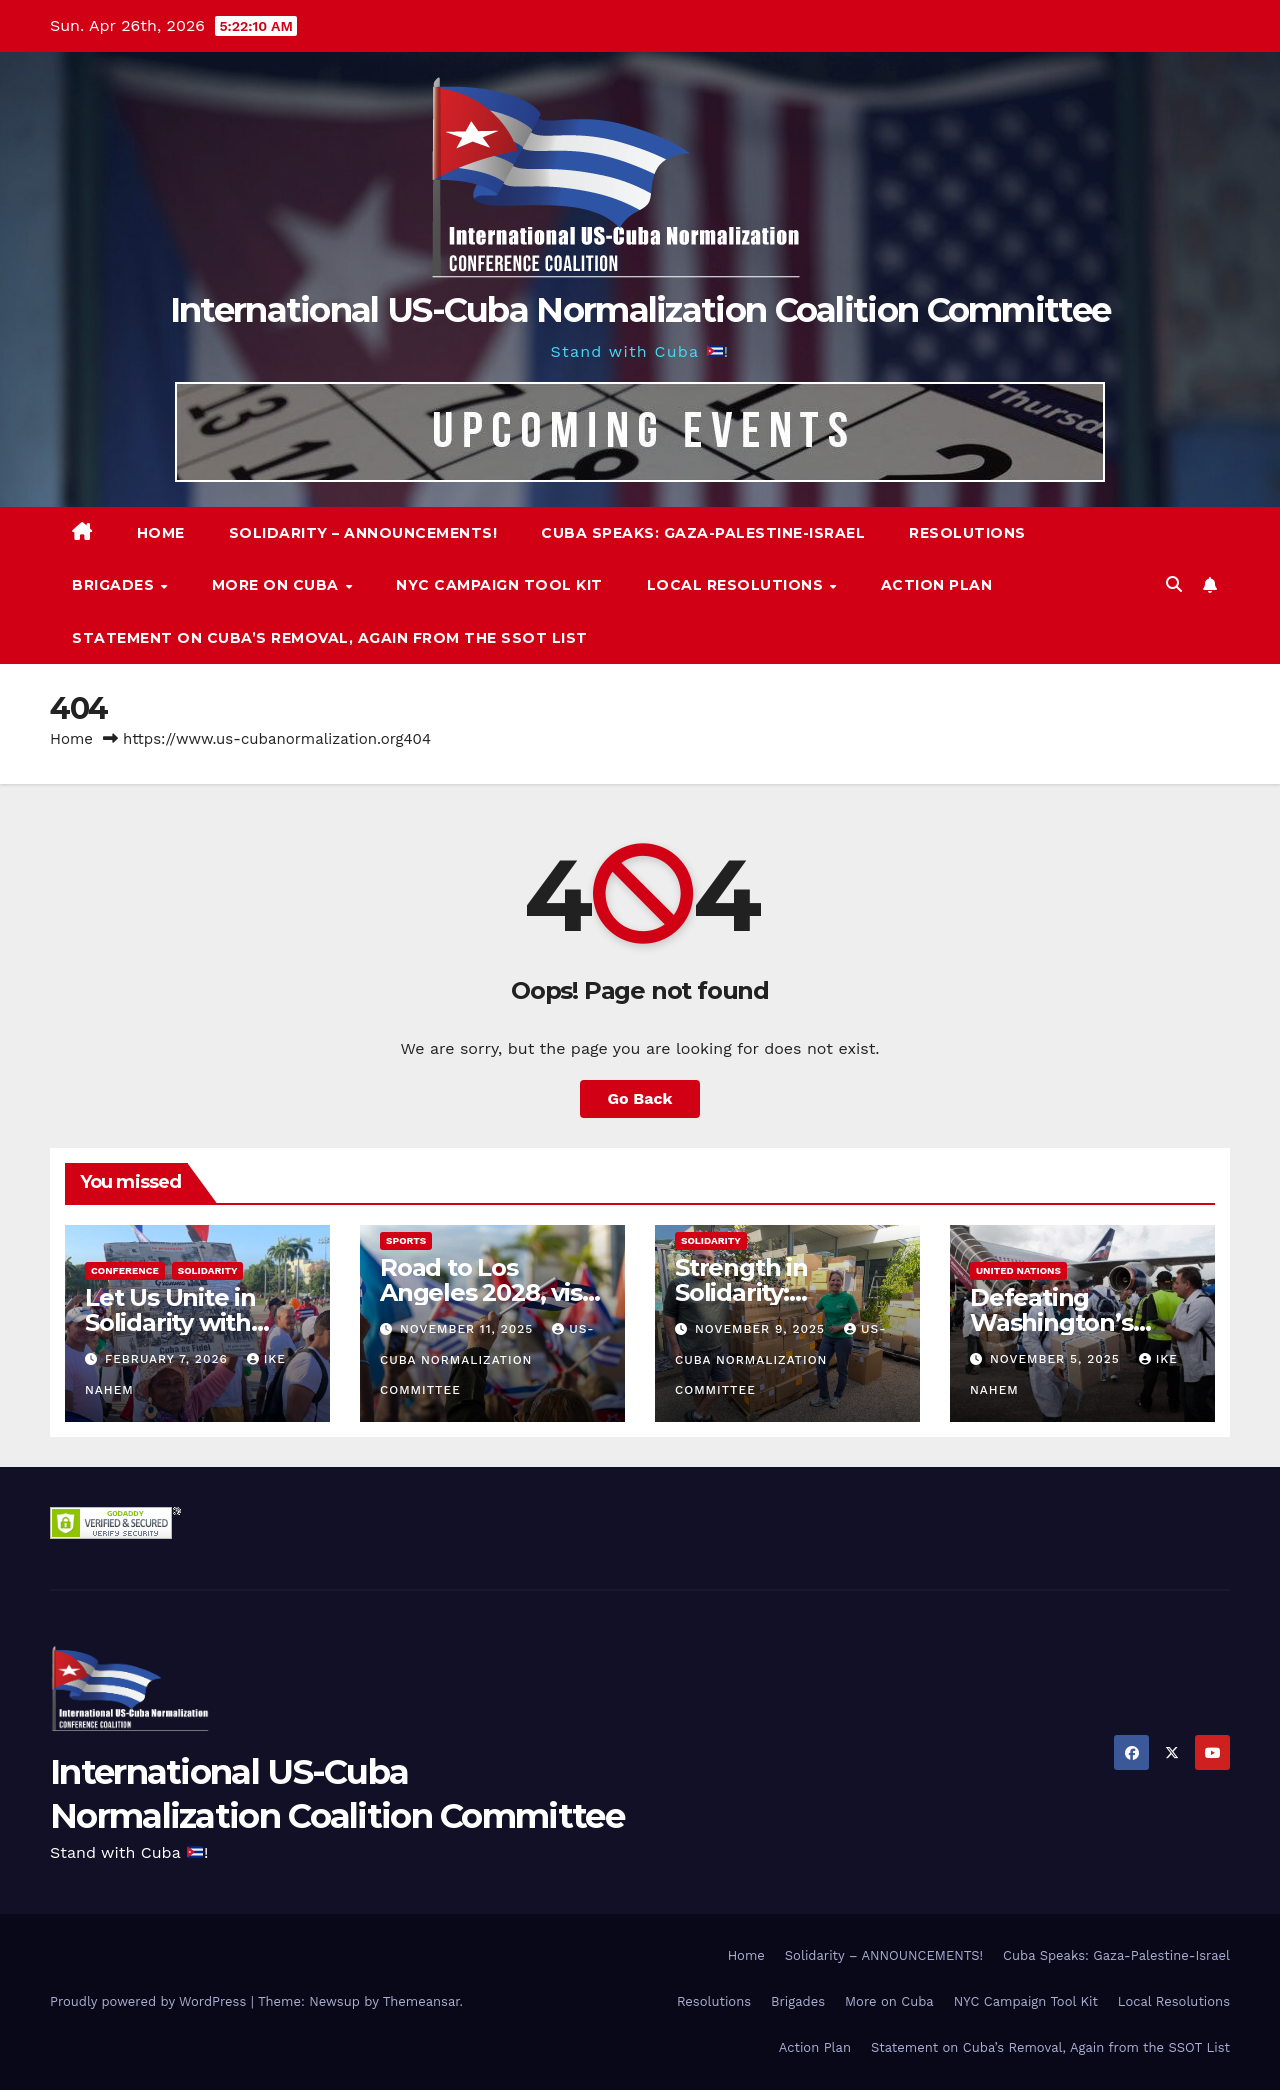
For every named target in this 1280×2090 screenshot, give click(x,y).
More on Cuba (278, 585)
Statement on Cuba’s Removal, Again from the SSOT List (330, 638)
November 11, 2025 (469, 1329)
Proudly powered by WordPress (150, 2001)
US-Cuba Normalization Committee (487, 1359)
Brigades (115, 585)
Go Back (640, 1098)
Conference (125, 1270)
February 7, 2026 (169, 1359)
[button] (1174, 584)
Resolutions (967, 533)
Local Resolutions (737, 585)
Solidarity (208, 1270)
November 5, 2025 (1057, 1359)
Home (161, 533)
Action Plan (937, 585)
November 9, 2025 (762, 1329)
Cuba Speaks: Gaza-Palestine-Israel (703, 533)
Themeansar (421, 2001)
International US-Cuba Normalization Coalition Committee (640, 310)
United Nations (1018, 1270)
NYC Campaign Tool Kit (499, 585)
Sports (406, 1240)
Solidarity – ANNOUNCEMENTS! (363, 533)
